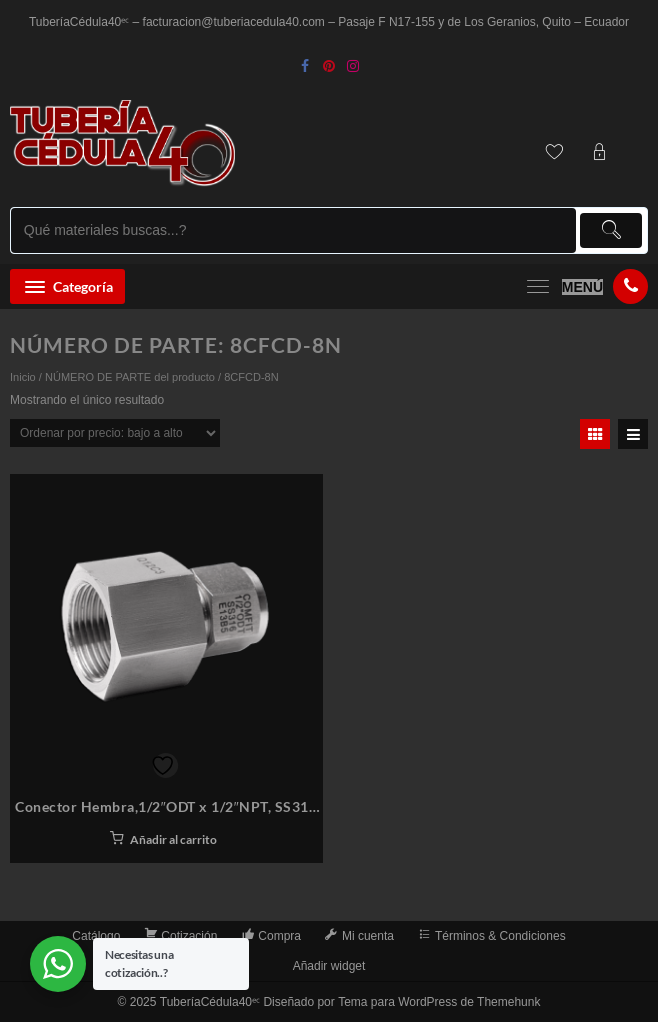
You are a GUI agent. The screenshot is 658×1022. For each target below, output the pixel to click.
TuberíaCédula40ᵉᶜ (210, 1002)
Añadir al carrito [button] (173, 839)
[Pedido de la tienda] (115, 433)
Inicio (23, 377)
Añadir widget (329, 966)
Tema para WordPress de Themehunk (439, 1002)
